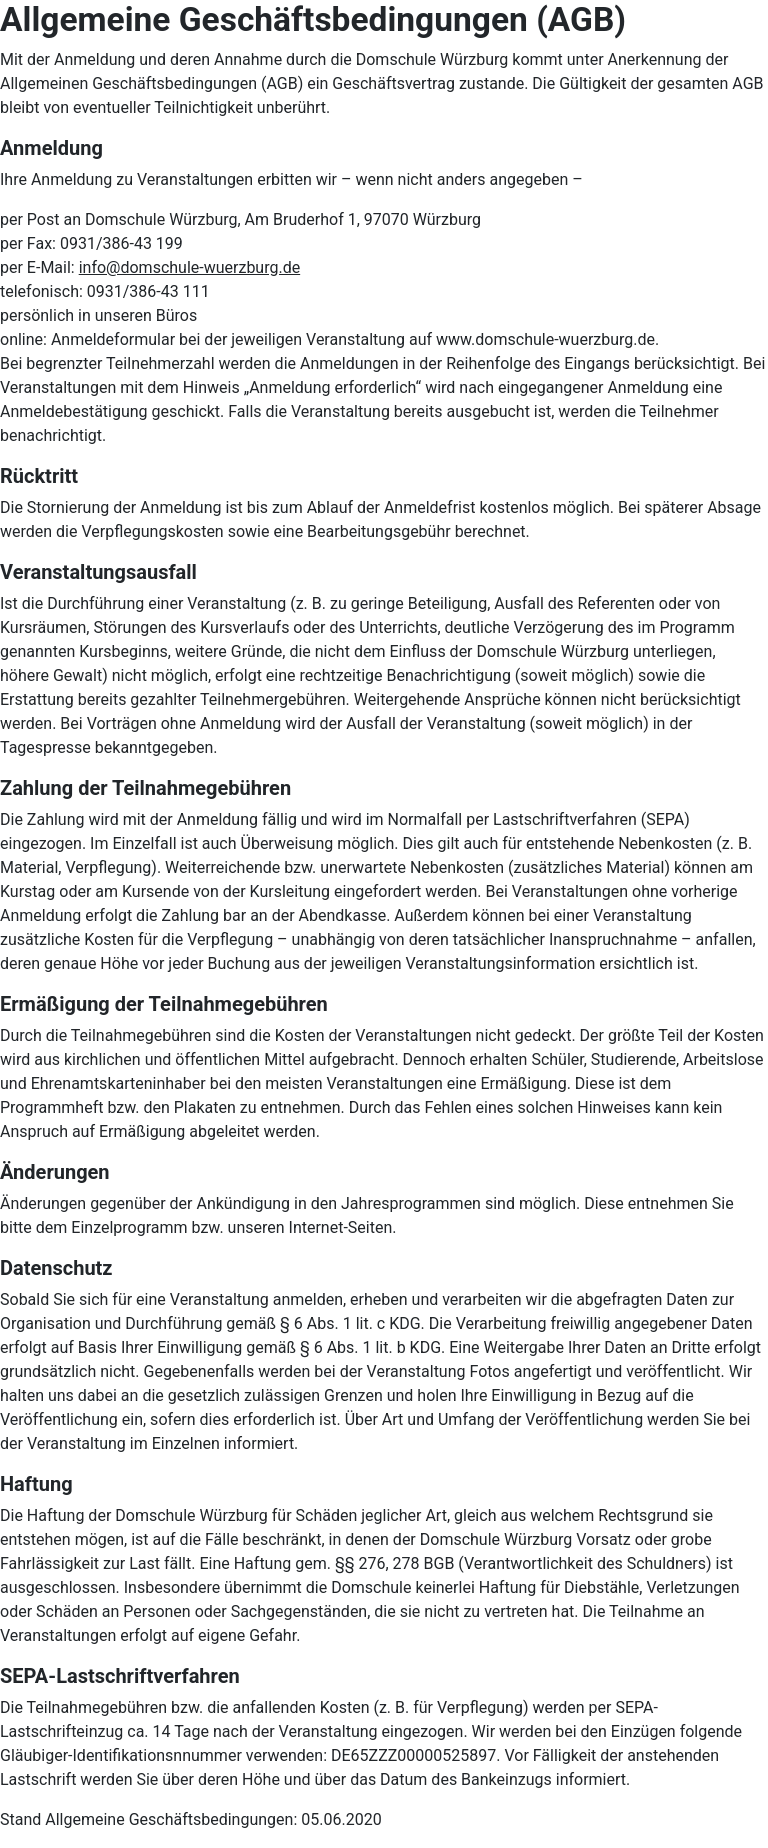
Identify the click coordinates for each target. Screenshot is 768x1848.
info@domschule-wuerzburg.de (190, 267)
